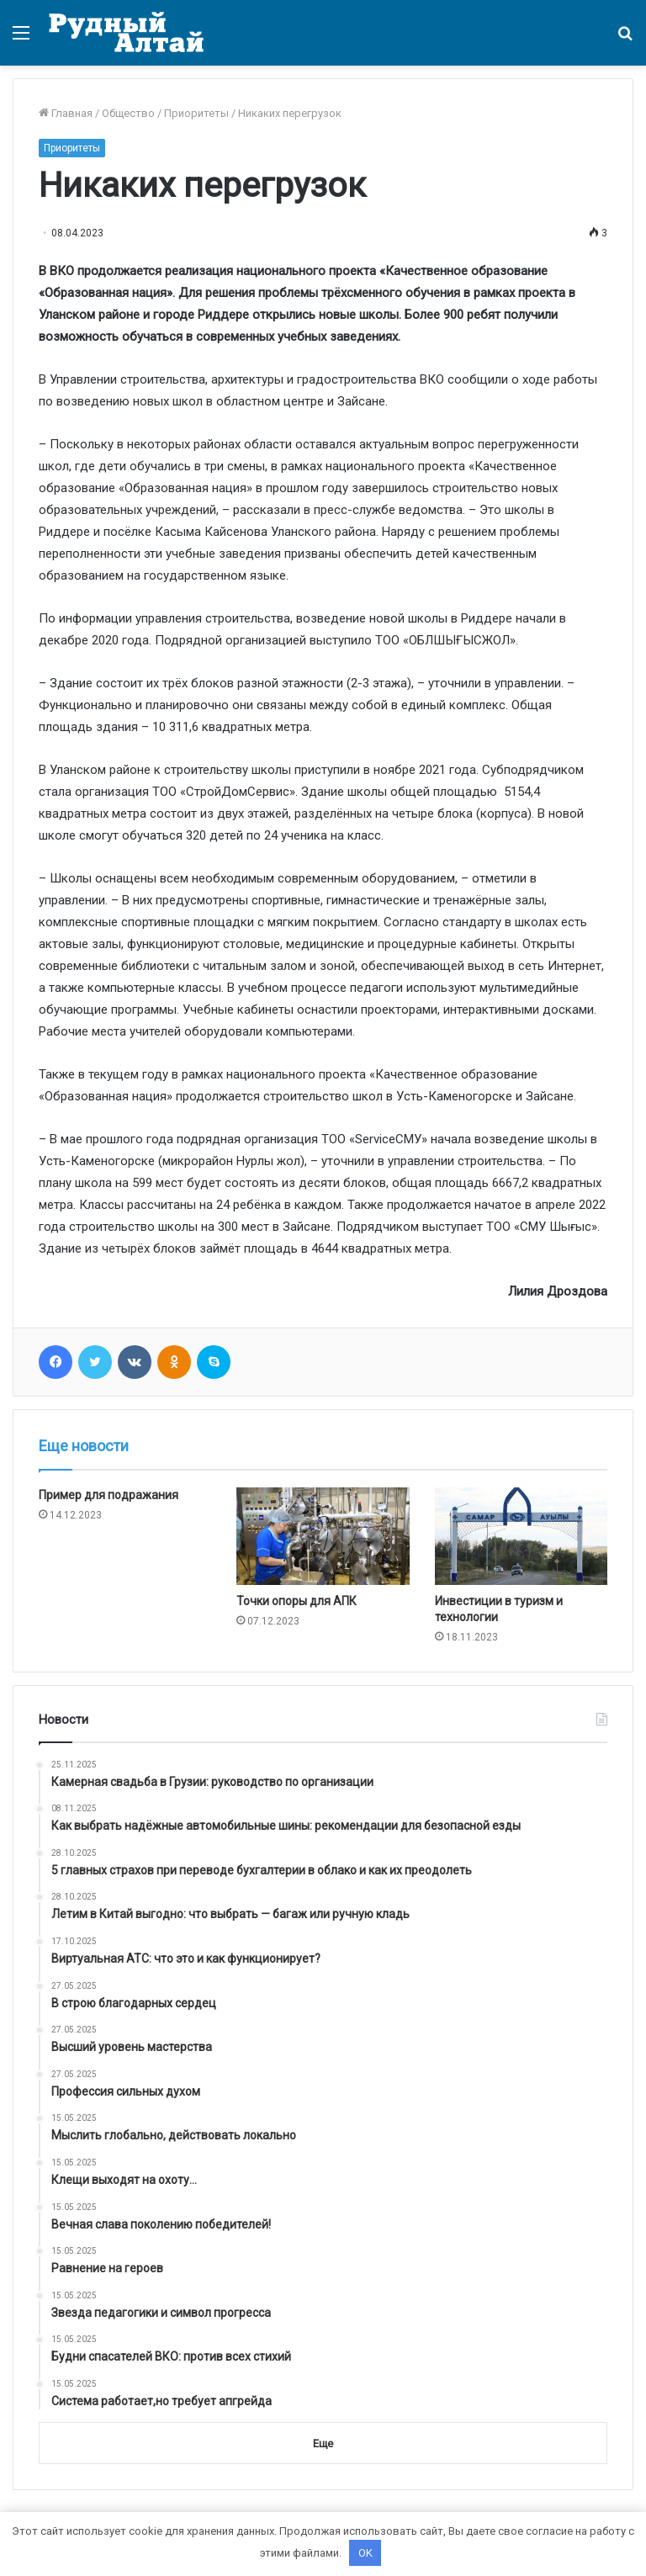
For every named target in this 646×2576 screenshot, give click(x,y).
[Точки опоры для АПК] (322, 1536)
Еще (323, 2443)
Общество (128, 113)
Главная (66, 113)
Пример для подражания (108, 1495)
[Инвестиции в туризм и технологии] (521, 1536)
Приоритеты (196, 113)
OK (365, 2553)
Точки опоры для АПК (296, 1601)
